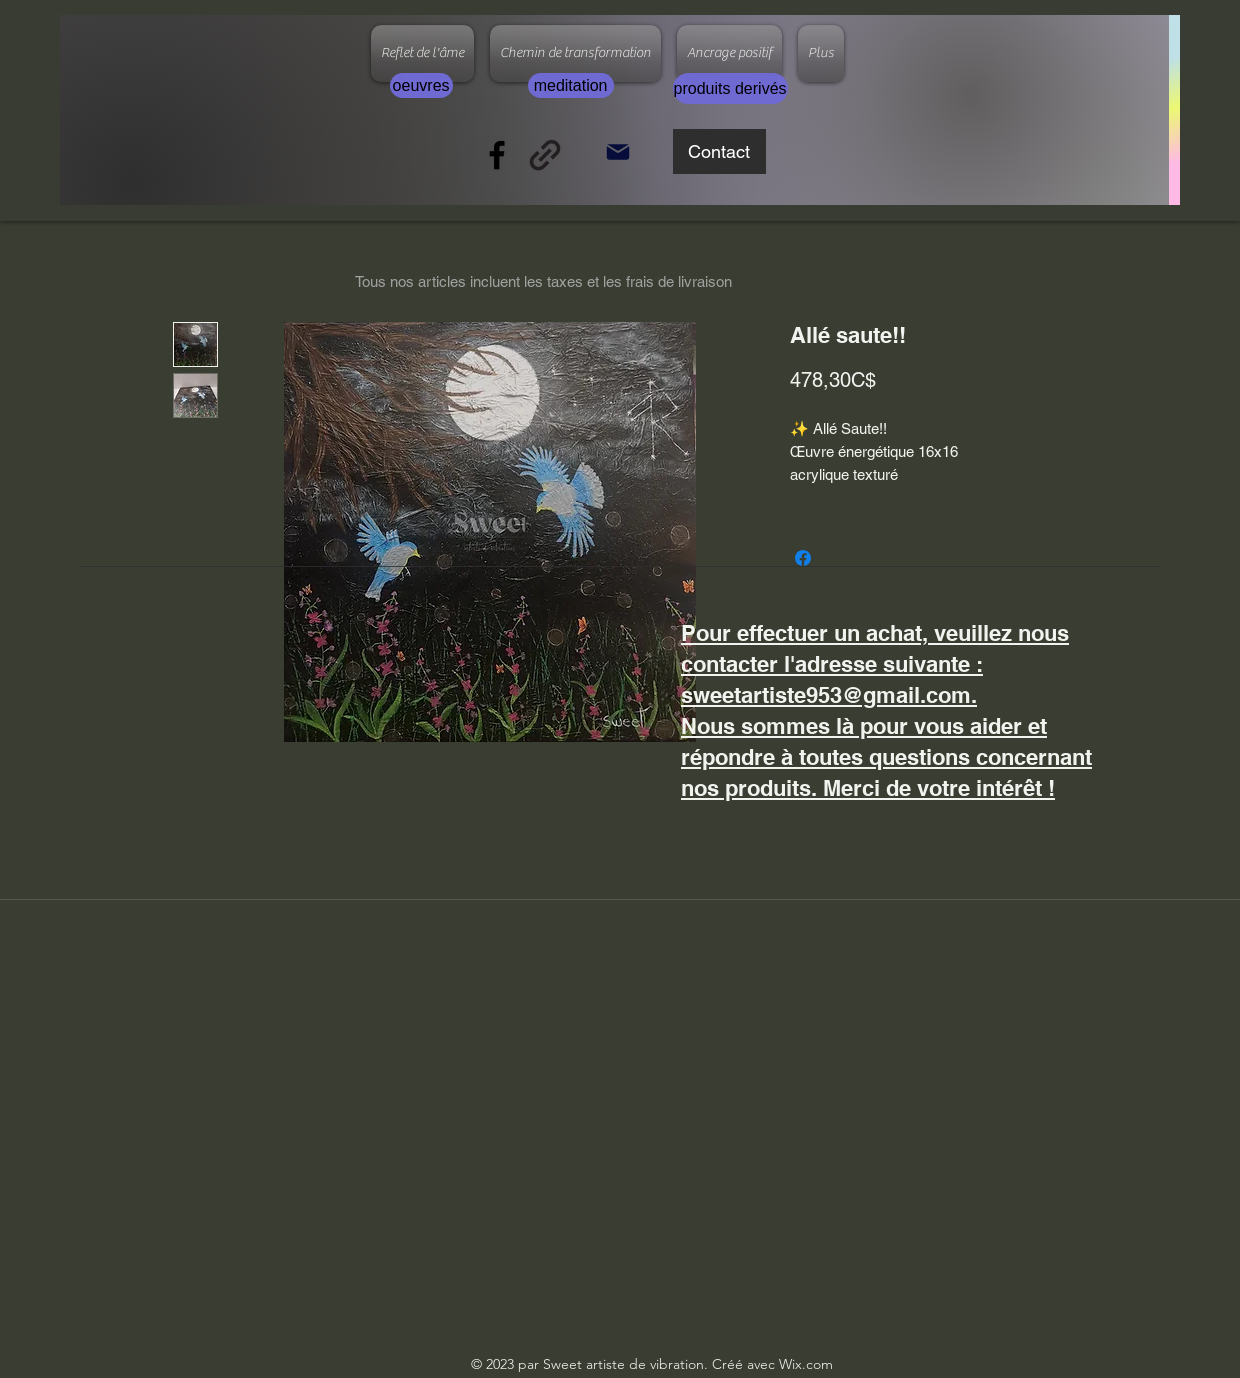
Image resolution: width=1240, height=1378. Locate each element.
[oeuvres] (421, 85)
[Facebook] (497, 155)
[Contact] (719, 151)
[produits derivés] (730, 88)
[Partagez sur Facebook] (803, 558)
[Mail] (618, 151)
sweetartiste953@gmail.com (826, 695)
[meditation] (571, 85)
